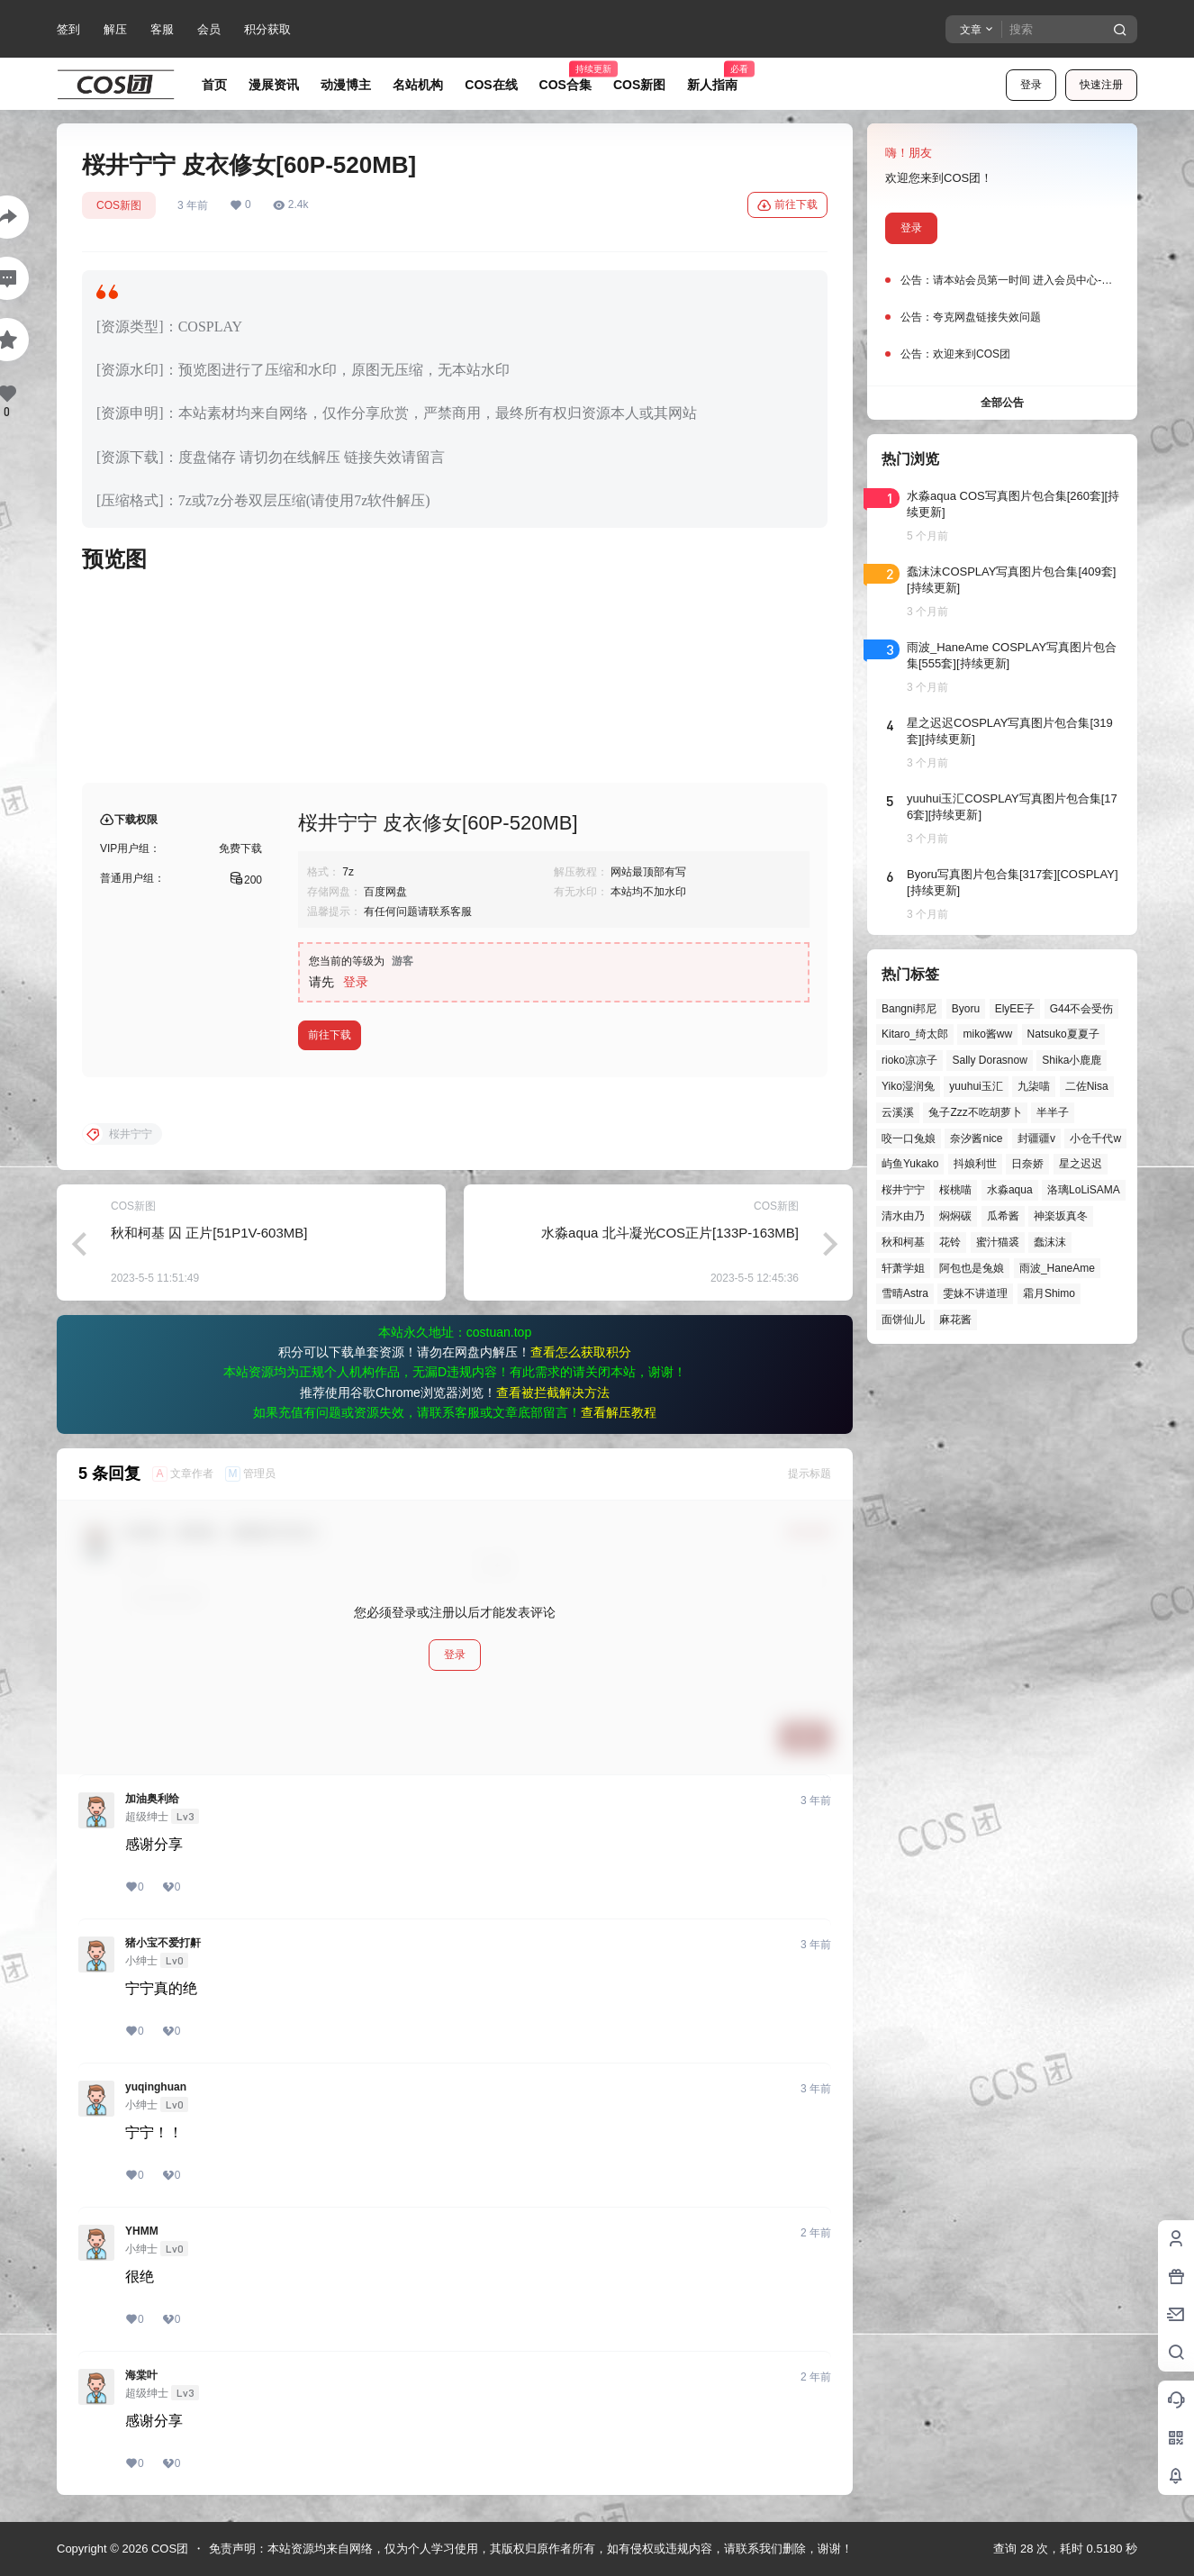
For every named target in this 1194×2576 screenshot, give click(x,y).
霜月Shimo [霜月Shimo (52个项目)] (1049, 1293)
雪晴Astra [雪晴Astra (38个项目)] (905, 1293)
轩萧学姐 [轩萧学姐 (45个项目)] (903, 1268)
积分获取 (267, 29)
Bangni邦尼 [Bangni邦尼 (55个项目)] (909, 1008)
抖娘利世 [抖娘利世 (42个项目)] (975, 1163)
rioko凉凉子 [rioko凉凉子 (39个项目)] (909, 1060)
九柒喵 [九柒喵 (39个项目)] (1034, 1086)
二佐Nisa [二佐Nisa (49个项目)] (1086, 1086)
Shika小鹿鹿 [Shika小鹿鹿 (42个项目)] (1071, 1060)
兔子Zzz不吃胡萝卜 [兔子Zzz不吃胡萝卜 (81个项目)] (974, 1112)
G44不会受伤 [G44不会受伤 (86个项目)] (1082, 1008)
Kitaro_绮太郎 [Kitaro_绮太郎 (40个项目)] (915, 1034)
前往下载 (787, 205)
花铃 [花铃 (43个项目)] (950, 1242)
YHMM (141, 2231)
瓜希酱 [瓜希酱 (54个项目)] (1003, 1216)
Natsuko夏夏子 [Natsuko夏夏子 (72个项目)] (1063, 1034)
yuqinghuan (155, 2087)
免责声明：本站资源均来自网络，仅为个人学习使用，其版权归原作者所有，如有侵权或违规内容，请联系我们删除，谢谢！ (531, 2548)
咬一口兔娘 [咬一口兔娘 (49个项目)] (909, 1138)
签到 (68, 29)
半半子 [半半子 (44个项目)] (1052, 1112)
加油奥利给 (152, 1798)
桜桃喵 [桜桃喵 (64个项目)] (955, 1190)
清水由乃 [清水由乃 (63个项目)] (903, 1216)
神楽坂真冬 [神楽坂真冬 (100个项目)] (1061, 1216)
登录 (1031, 84)
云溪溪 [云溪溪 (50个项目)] (898, 1112)
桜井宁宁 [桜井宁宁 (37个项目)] (903, 1190)
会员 (209, 29)
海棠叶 (141, 2375)
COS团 (168, 2548)
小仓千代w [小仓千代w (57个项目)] (1095, 1138)
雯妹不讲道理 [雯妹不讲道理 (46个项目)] (975, 1293)
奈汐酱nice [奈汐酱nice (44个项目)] (976, 1138)
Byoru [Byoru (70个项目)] (966, 1008)
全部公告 (1002, 402)
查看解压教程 (618, 1412)
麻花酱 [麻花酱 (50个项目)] (955, 1319)
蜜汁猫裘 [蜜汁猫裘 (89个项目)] (997, 1242)
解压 (115, 29)
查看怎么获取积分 (580, 1352)
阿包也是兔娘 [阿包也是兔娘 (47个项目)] (971, 1268)
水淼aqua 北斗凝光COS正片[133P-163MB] (670, 1232)
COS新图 (118, 205)
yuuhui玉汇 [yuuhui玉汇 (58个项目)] (975, 1086)
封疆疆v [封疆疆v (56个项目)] (1036, 1138)
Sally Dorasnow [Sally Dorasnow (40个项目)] (989, 1060)
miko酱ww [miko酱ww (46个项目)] (987, 1034)
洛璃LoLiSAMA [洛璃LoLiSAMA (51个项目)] (1083, 1190)
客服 (162, 29)
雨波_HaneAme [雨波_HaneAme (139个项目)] (1057, 1268)
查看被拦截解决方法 (553, 1392)
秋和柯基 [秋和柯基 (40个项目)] (903, 1242)
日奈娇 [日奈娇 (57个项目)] (1027, 1163)
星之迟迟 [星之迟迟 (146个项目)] (1080, 1163)
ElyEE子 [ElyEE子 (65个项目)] (1015, 1008)
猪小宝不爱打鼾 (163, 1942)
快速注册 (1101, 84)
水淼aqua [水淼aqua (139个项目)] (1010, 1190)
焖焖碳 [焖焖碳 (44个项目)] (955, 1216)
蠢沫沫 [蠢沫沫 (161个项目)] (1050, 1242)
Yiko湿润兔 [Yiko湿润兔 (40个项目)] (908, 1086)
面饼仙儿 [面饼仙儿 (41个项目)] (903, 1319)
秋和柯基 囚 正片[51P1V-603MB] (209, 1232)
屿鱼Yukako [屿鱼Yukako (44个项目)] (910, 1163)
